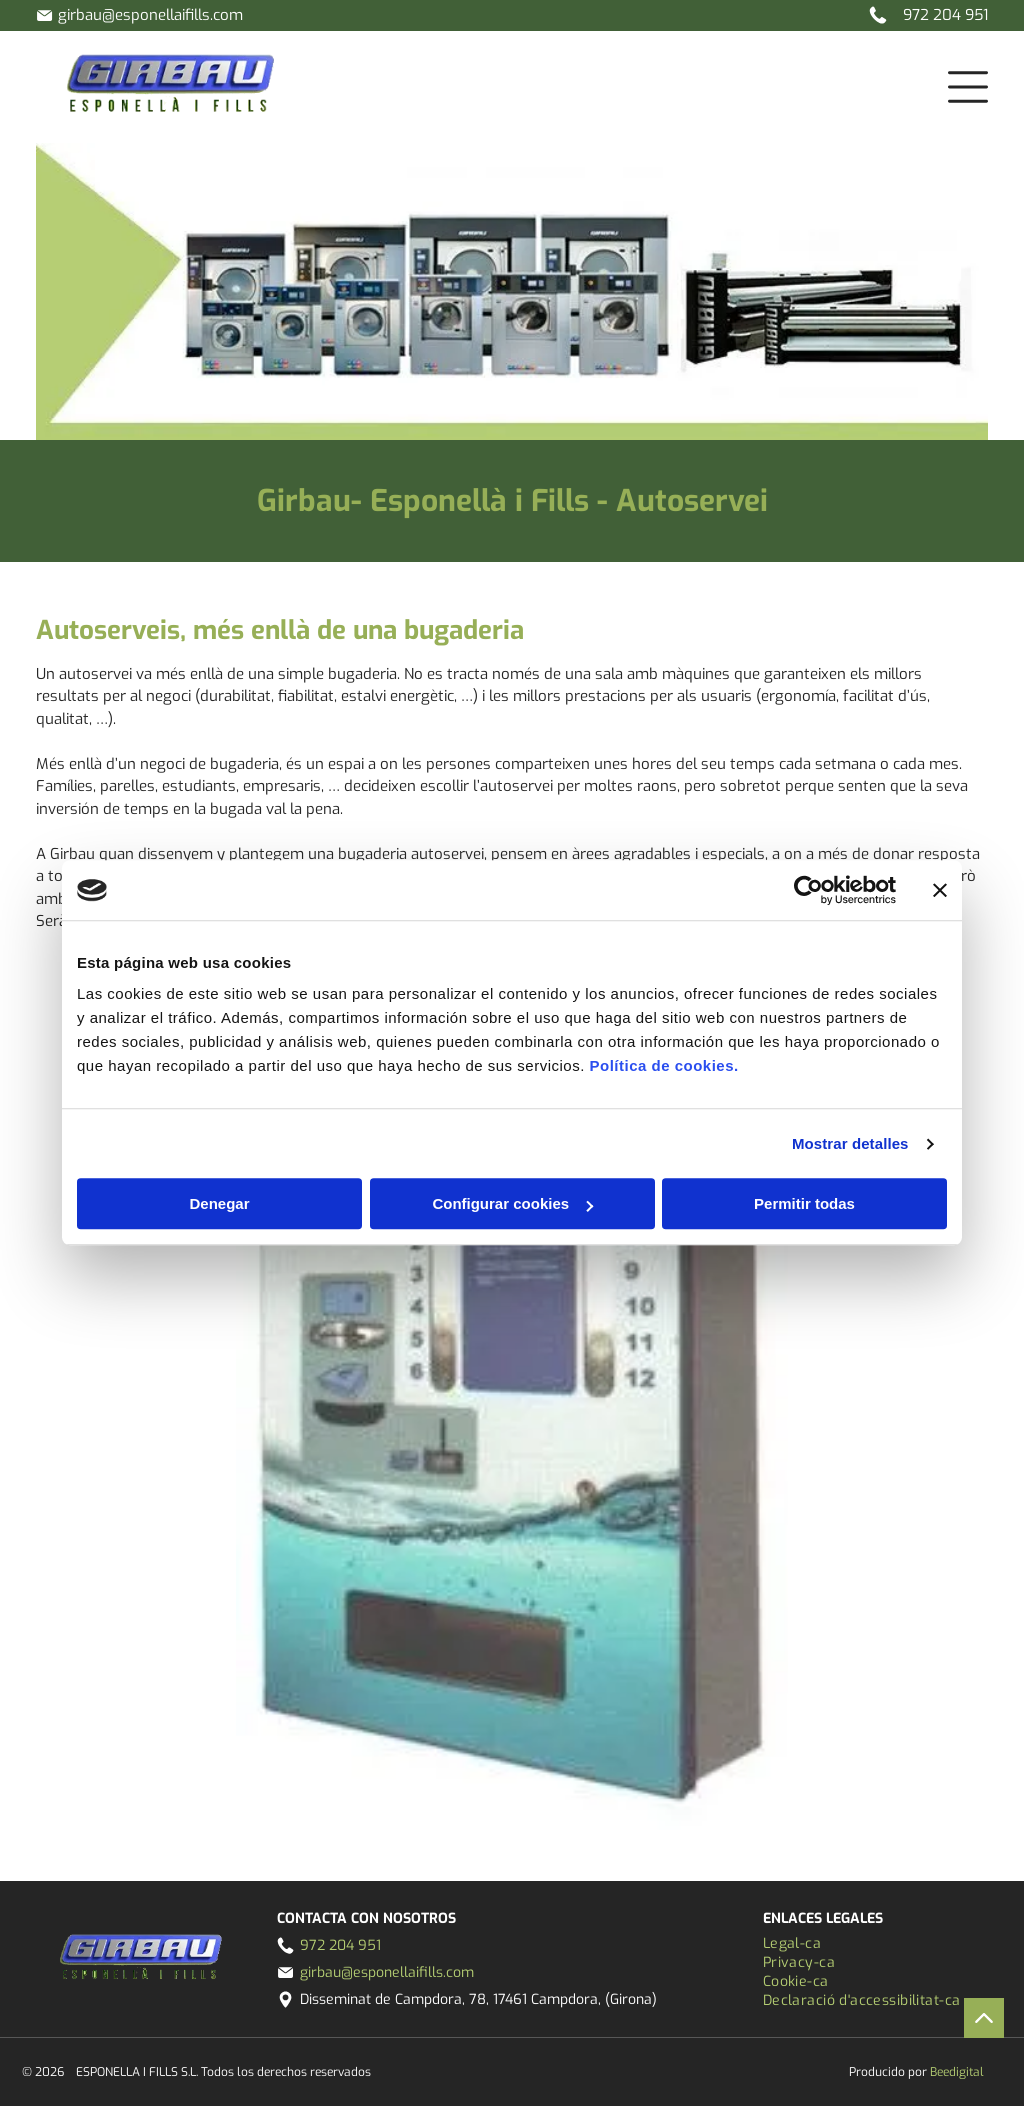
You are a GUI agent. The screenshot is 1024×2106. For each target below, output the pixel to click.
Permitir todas (804, 1204)
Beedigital (957, 2072)
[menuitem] (875, 1943)
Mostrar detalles (850, 1143)
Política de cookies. (663, 1066)
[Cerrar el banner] (940, 890)
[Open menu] (968, 87)
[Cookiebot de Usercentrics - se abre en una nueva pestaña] (808, 890)
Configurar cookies (512, 1204)
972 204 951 (945, 15)
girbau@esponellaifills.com (150, 15)
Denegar (219, 1204)
